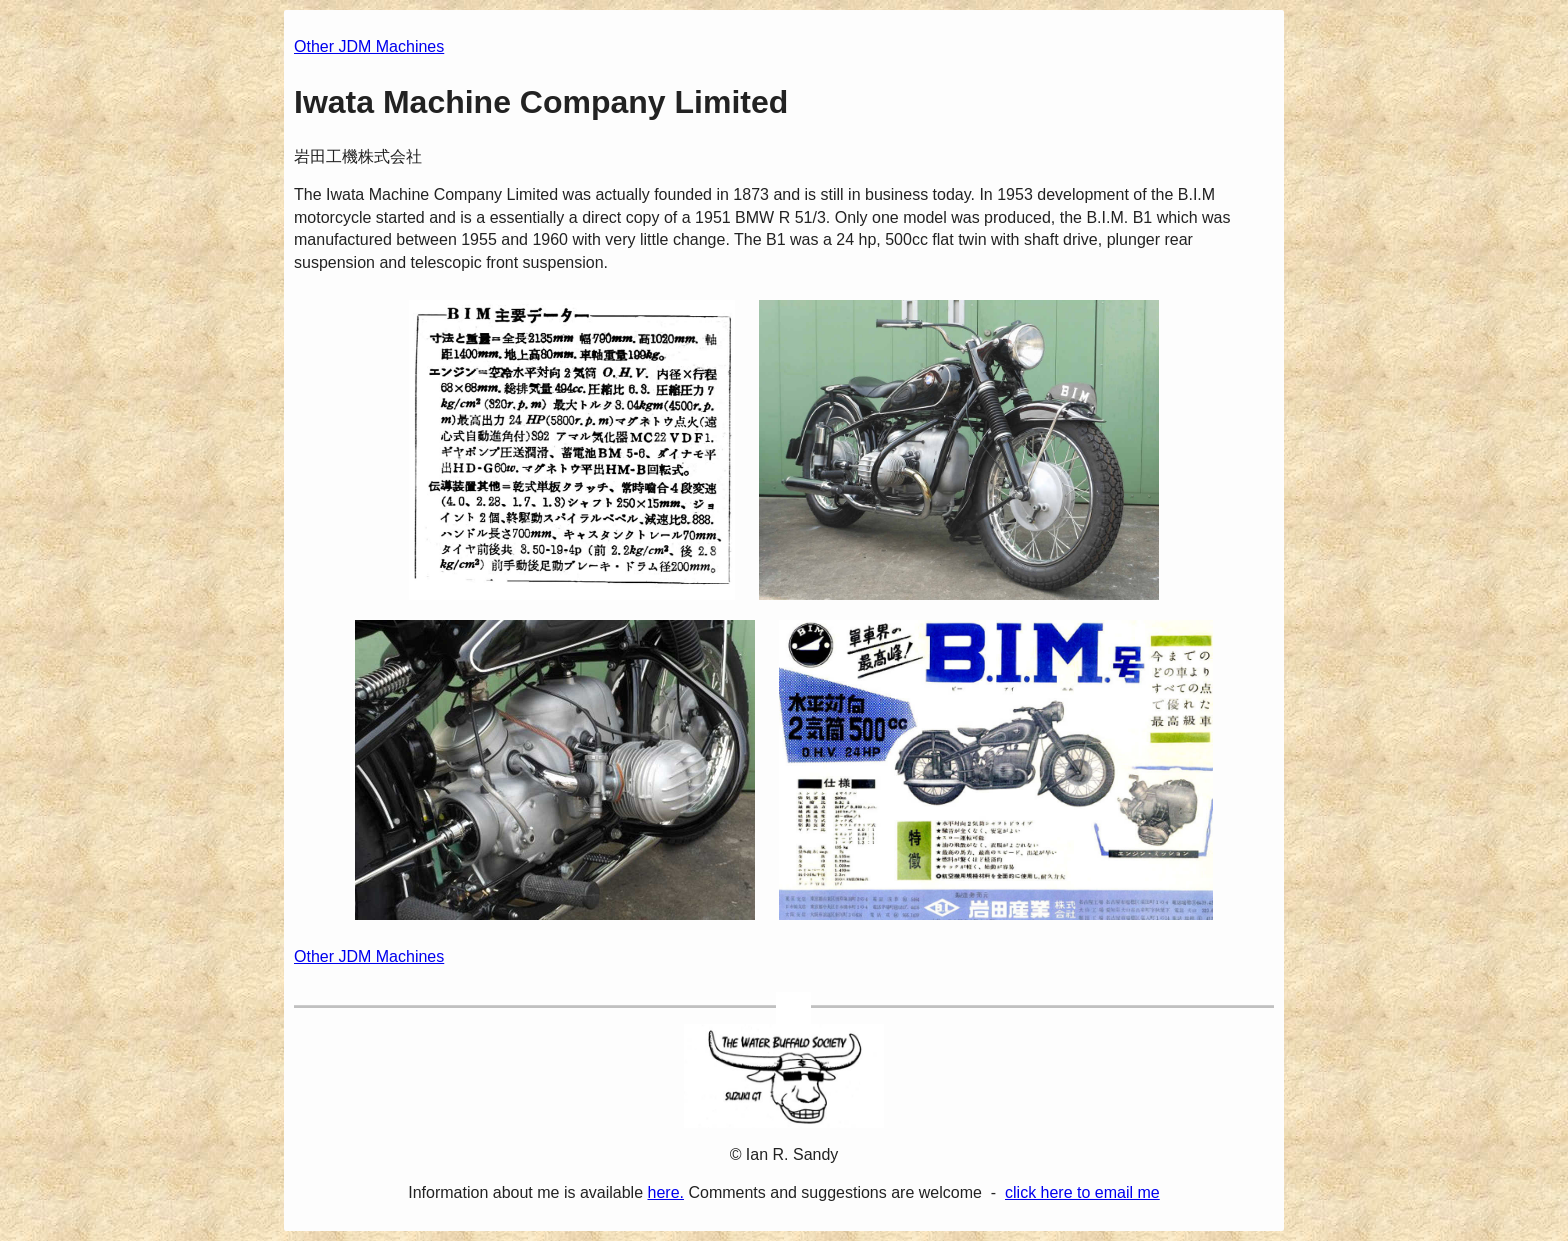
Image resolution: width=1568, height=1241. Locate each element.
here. (666, 1192)
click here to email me (1082, 1192)
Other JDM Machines (369, 46)
